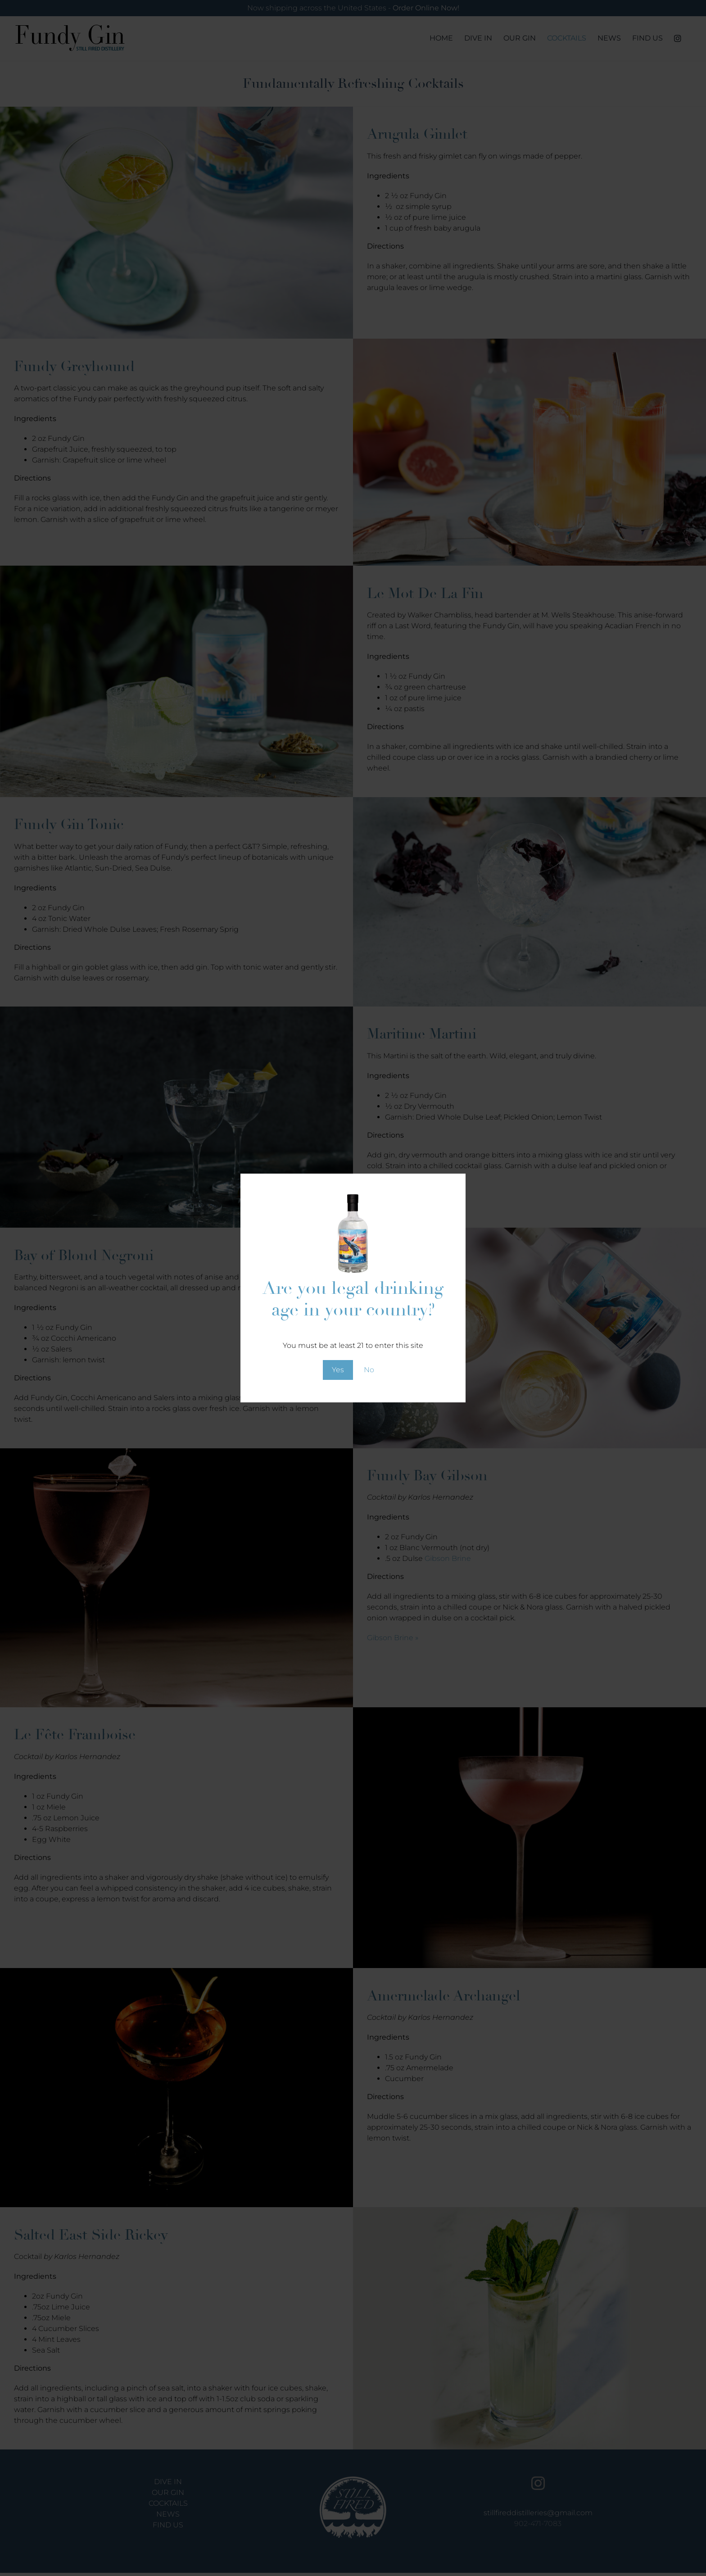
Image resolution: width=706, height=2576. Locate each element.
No (369, 1369)
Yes (338, 1369)
